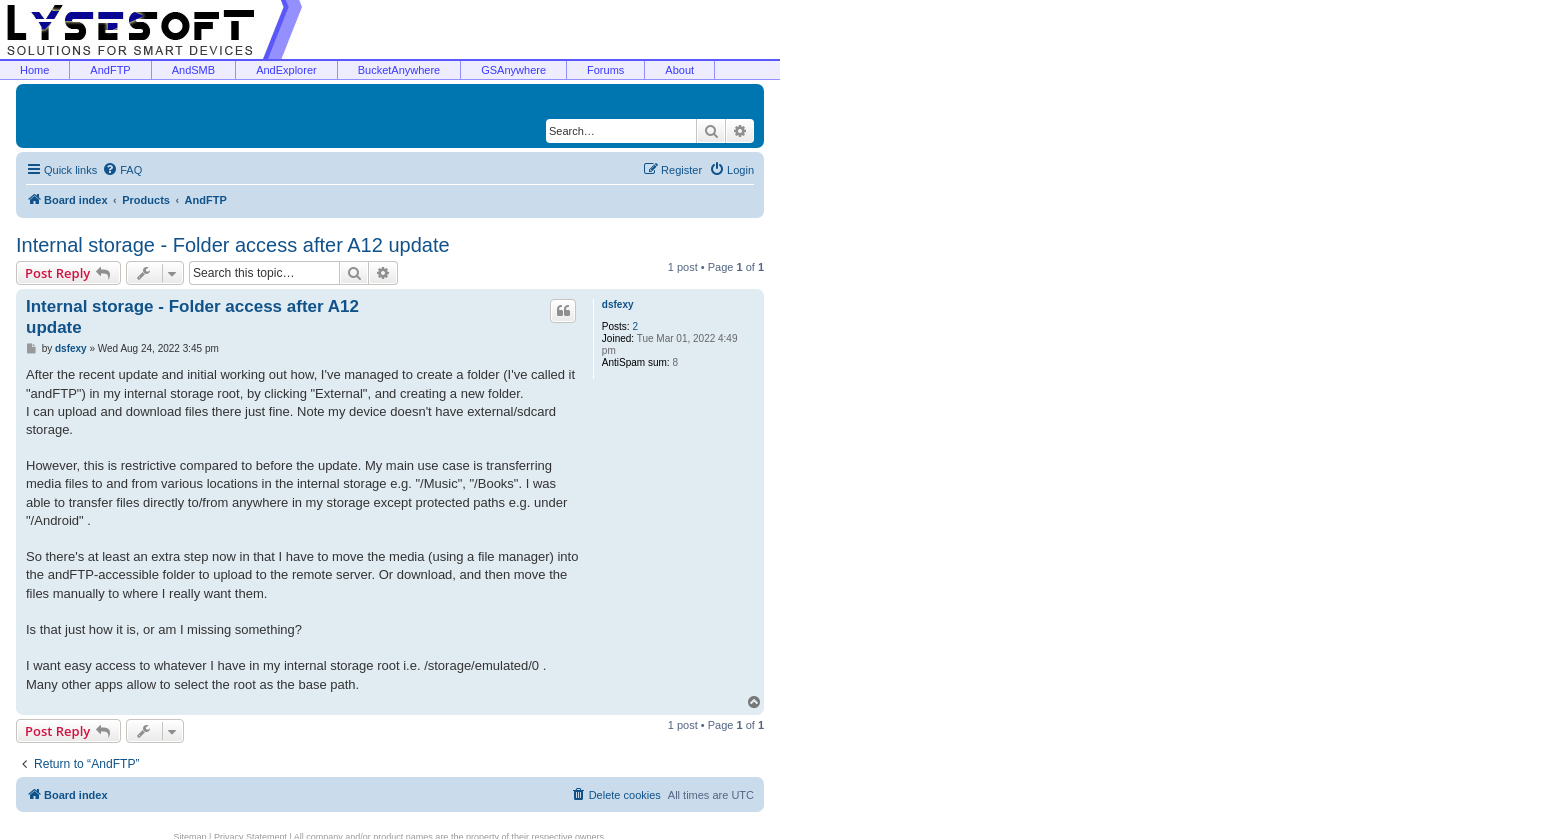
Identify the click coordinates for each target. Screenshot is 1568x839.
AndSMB (193, 70)
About (679, 70)
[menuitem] (122, 170)
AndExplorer (286, 70)
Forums (605, 70)
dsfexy (618, 304)
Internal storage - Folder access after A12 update (233, 245)
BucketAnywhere (399, 70)
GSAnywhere (513, 70)
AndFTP (110, 70)
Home (34, 70)
